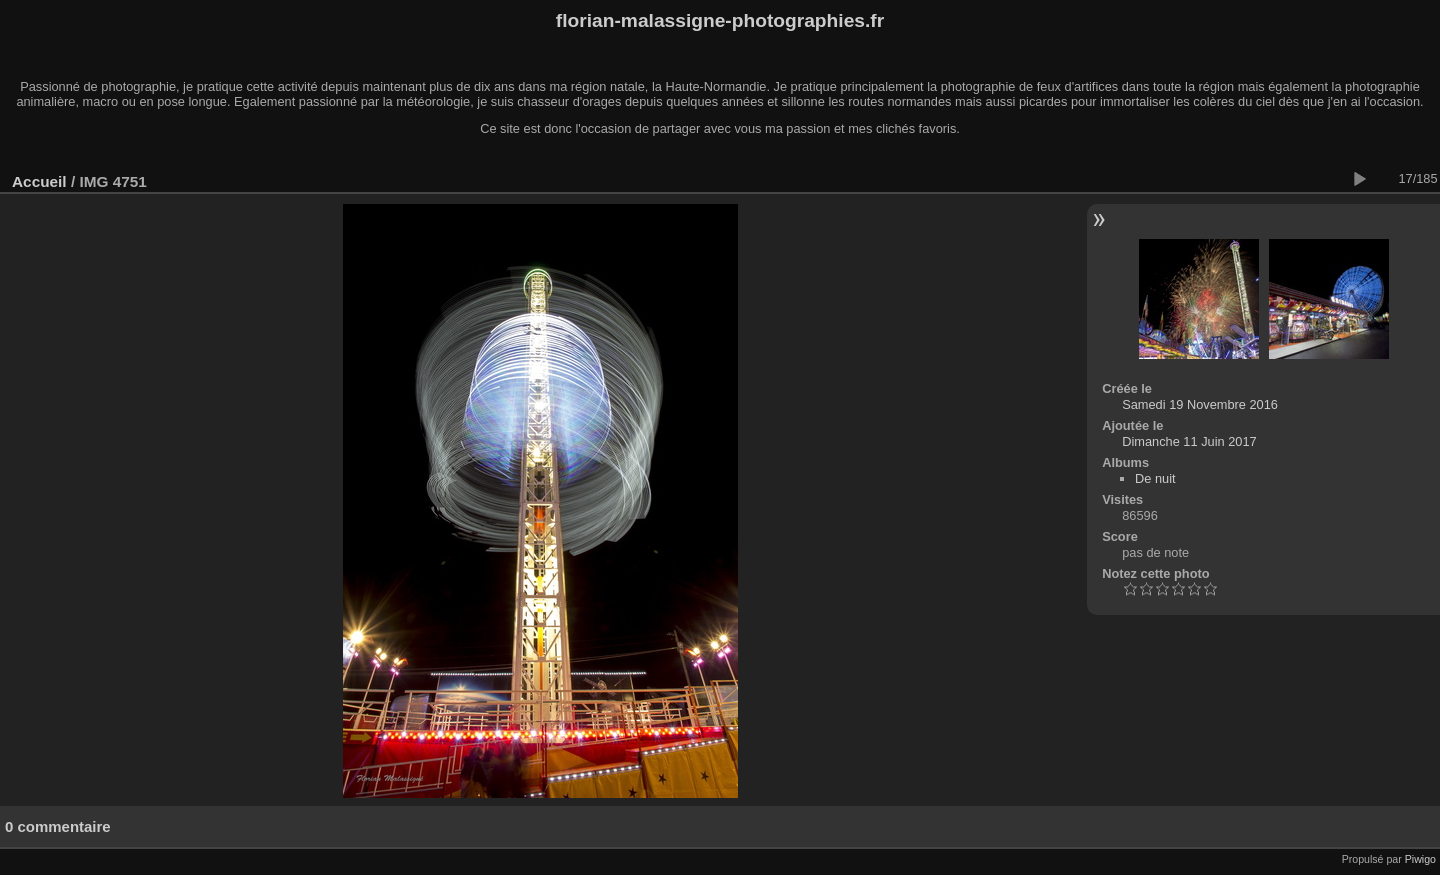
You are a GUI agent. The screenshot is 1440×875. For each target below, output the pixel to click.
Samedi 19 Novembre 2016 (1200, 404)
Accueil (39, 181)
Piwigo (1420, 859)
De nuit (1155, 478)
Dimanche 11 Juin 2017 (1189, 441)
